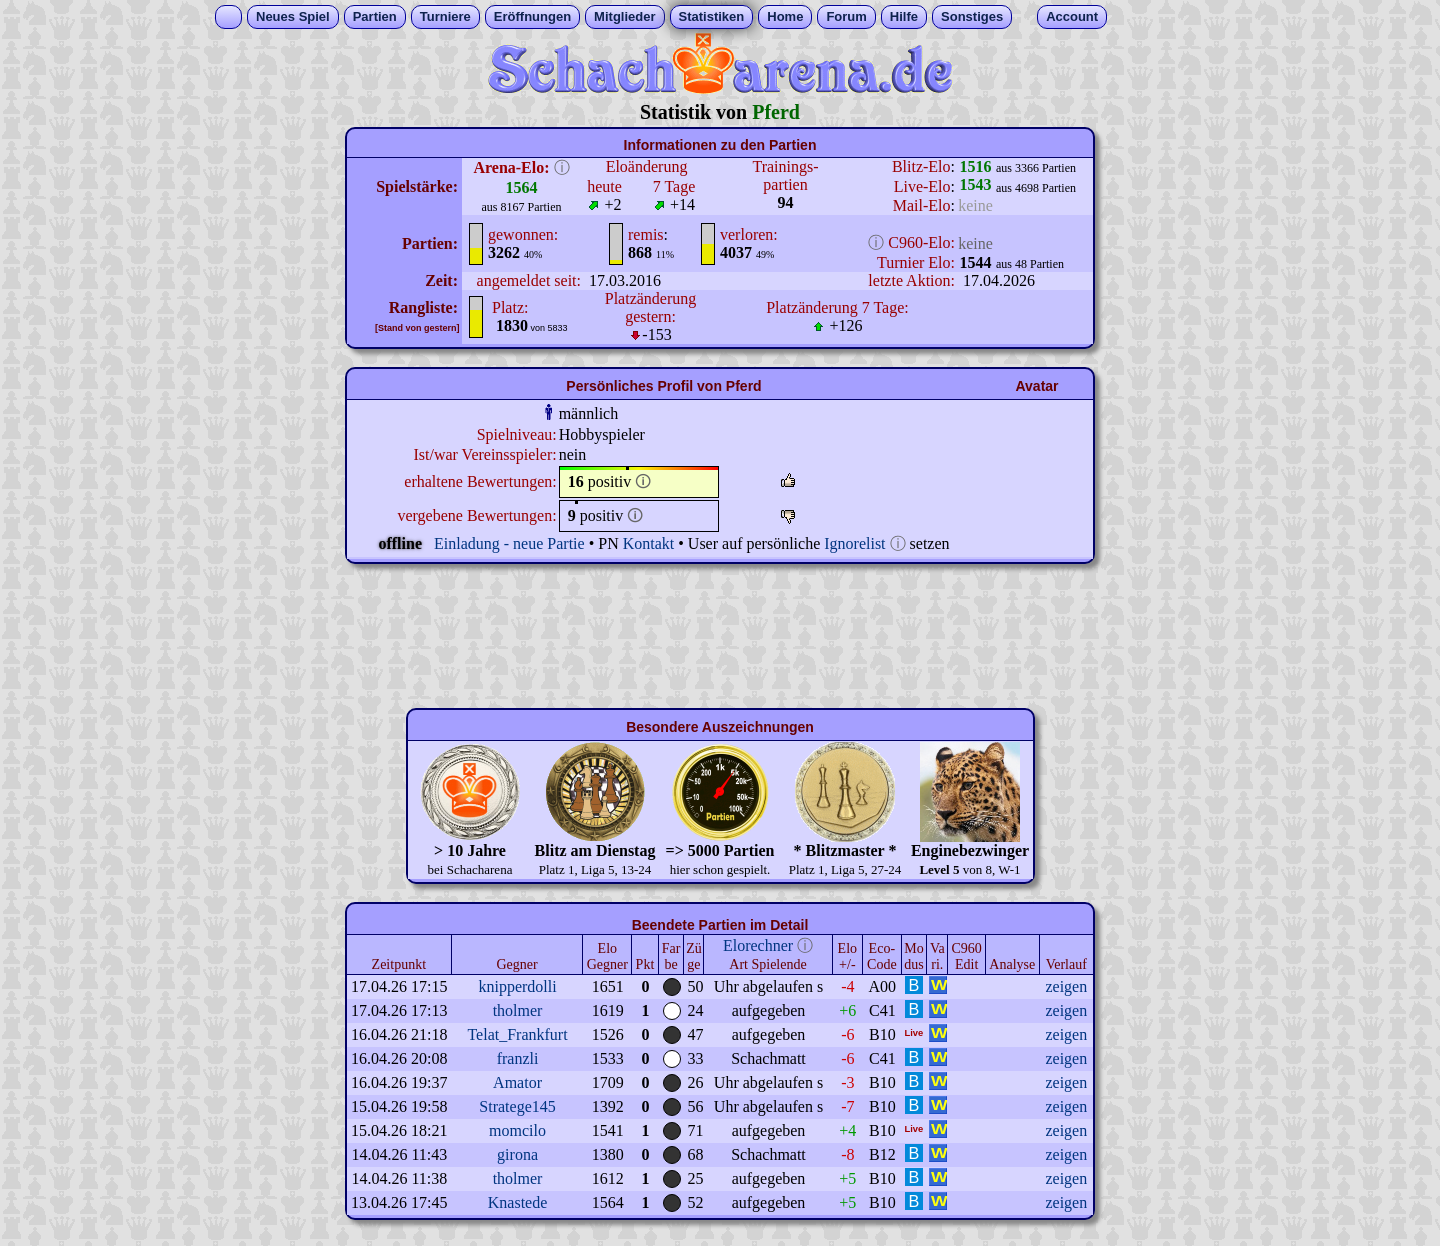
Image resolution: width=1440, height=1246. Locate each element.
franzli (518, 1058)
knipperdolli (517, 986)
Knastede (518, 1202)
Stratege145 (517, 1106)
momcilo (517, 1130)
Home (785, 16)
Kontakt (649, 543)
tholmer (518, 1010)
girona (517, 1154)
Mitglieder (624, 16)
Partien (375, 16)
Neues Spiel (293, 16)
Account (1072, 16)
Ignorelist (854, 543)
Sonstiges (972, 16)
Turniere (445, 16)
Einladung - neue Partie (509, 543)
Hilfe (904, 16)
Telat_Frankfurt (517, 1034)
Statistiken (712, 16)
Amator (517, 1082)
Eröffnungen (532, 16)
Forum (846, 16)
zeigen (1066, 986)
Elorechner (758, 945)
